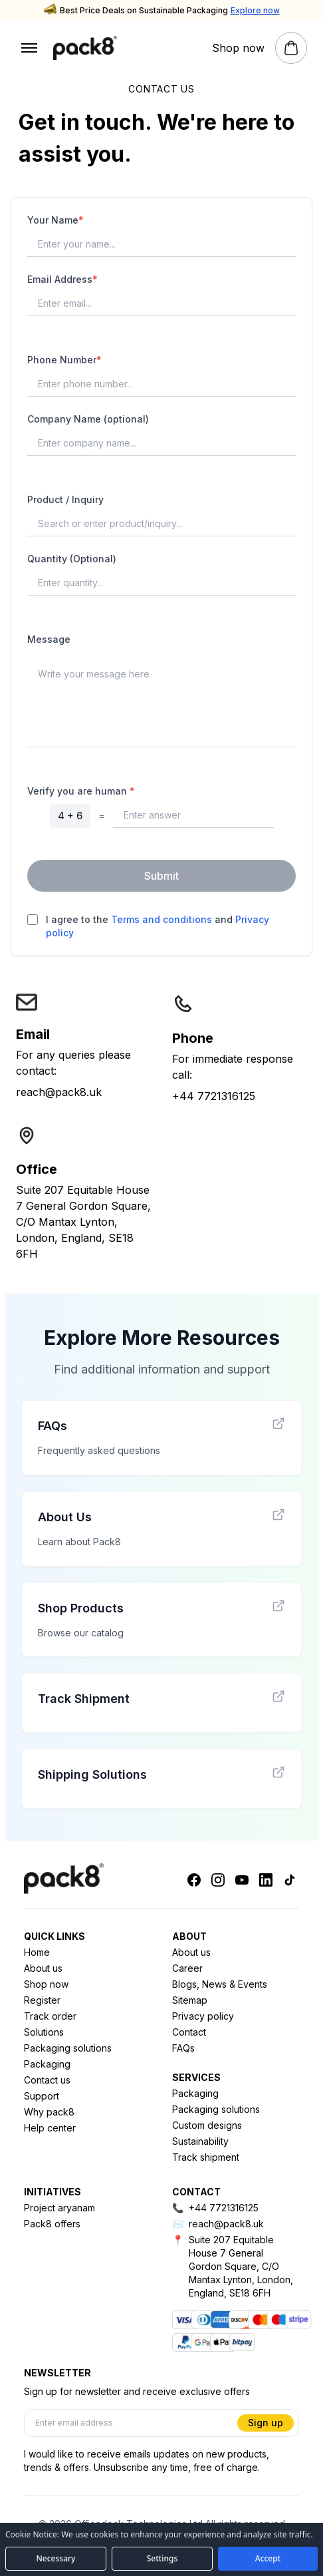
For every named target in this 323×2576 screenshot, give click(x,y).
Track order (50, 2016)
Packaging (47, 2064)
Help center (50, 2127)
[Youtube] (242, 1880)
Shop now (46, 1984)
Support (41, 2096)
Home (37, 1952)
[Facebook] (194, 1880)
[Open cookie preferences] (162, 2559)
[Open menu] (29, 48)
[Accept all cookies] (268, 2559)
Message (48, 639)
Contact (189, 2032)
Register (42, 2000)
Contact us (47, 2080)
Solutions (44, 2032)
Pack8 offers (52, 2223)
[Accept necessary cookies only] (55, 2559)
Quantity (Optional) (71, 558)
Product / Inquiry (65, 499)
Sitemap (189, 2000)
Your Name (55, 220)
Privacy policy (203, 2016)
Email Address (62, 279)
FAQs (183, 2048)
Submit (161, 875)
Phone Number (64, 359)
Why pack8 (49, 2111)
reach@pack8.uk (59, 1092)
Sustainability (200, 2141)
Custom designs (207, 2125)
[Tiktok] (289, 1880)
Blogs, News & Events (219, 1984)
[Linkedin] (265, 1880)
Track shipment (205, 2157)
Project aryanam (59, 2207)
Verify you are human (81, 791)
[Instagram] (218, 1880)
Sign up (265, 2422)
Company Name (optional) (88, 419)
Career (187, 1968)
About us (43, 1968)
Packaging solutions (68, 2048)
